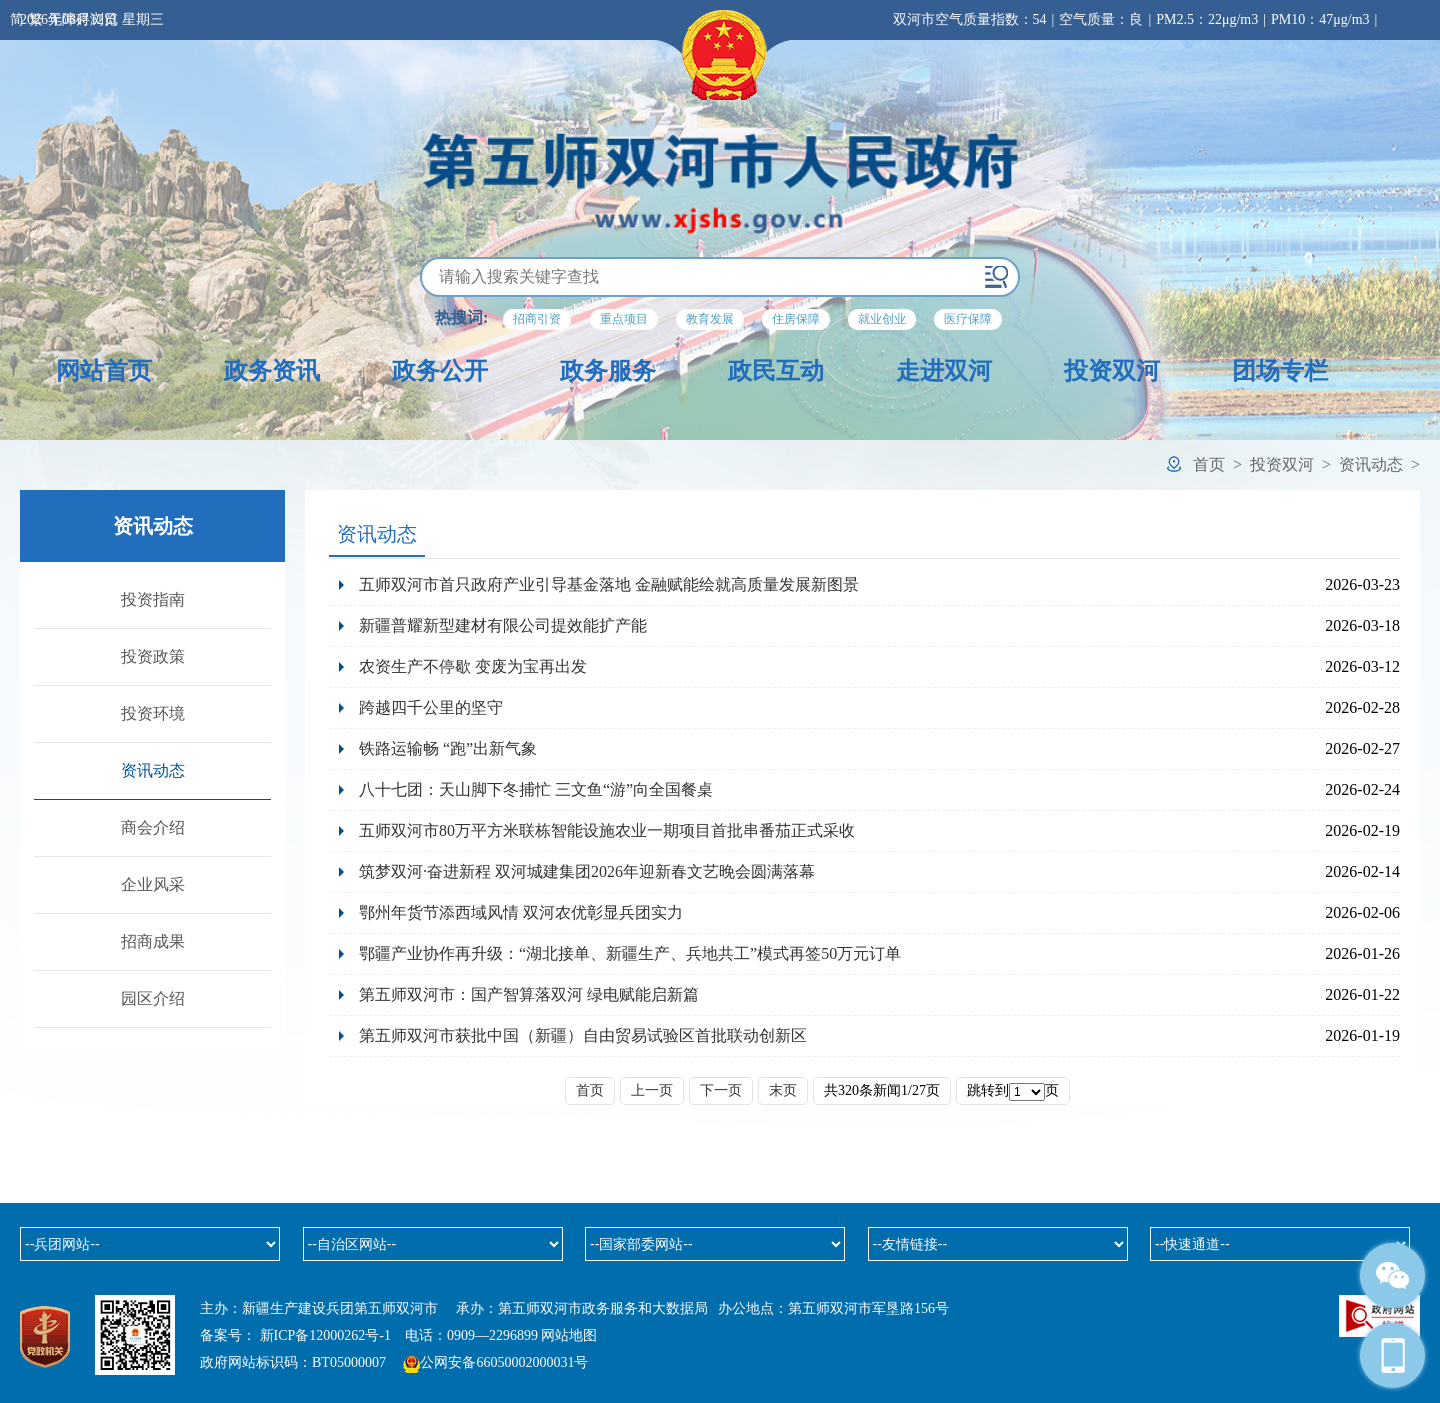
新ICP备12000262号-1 (325, 1335)
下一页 (721, 1090)
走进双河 (944, 371)
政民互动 (776, 371)
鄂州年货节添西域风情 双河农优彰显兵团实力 (529, 912)
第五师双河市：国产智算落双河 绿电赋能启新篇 (529, 994)
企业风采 (153, 884)
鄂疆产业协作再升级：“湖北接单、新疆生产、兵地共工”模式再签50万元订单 (630, 953)
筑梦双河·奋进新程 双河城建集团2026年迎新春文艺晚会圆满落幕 (587, 871)
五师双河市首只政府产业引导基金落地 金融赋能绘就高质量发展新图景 (609, 584)
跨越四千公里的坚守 (431, 707)
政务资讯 (272, 371)
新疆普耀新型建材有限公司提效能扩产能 (503, 625)
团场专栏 (1280, 371)
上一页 (652, 1090)
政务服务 (608, 371)
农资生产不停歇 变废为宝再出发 (473, 666)
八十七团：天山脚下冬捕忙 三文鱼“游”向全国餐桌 (536, 789)
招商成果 (153, 941)
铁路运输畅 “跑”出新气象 (448, 748)
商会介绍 (153, 827)
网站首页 (104, 371)
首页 (1209, 464)
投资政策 (153, 656)
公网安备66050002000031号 (504, 1362)
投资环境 (153, 713)
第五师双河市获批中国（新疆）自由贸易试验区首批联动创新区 (583, 1035)
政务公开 (440, 371)
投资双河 (1112, 371)
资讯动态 (1371, 464)
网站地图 (569, 1335)
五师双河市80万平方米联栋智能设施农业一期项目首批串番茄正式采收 (607, 830)
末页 (783, 1090)
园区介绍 (153, 998)
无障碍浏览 (83, 19)
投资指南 (153, 599)
